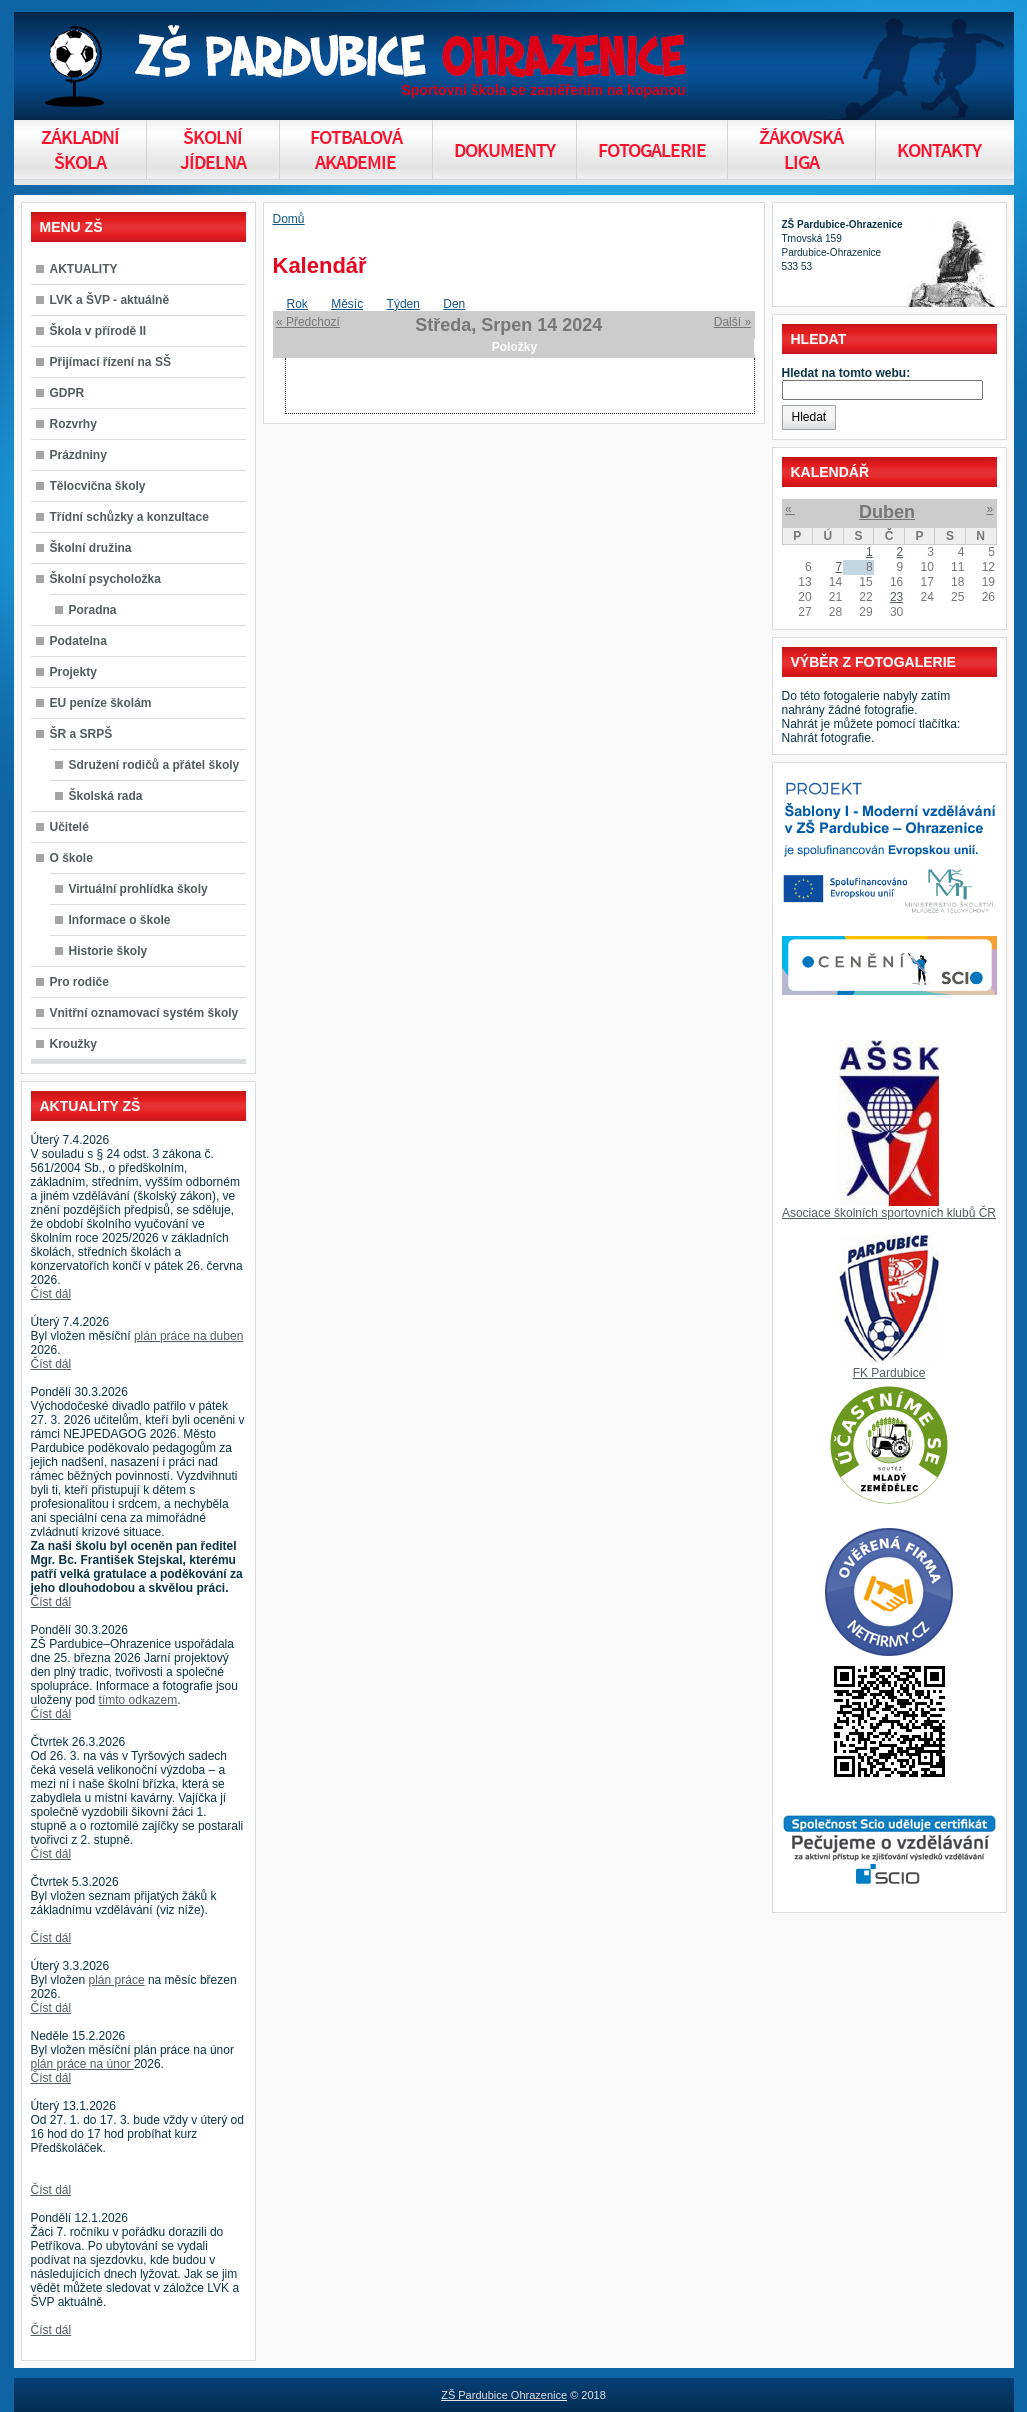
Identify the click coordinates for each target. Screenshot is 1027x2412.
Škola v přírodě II (98, 331)
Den (454, 304)
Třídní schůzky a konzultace (129, 517)
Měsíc (347, 304)
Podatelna (78, 641)
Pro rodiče (79, 982)
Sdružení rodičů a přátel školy (154, 765)
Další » (732, 322)
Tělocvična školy (98, 486)
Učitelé (69, 827)
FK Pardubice (889, 1373)
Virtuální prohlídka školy (138, 889)
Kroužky (73, 1044)
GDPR (67, 393)
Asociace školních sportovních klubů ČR (889, 1213)
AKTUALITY (84, 269)
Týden (403, 304)
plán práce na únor (82, 2064)
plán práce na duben (188, 1336)
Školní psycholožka (105, 579)
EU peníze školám (101, 703)
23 (896, 597)
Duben (887, 512)
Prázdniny (78, 455)
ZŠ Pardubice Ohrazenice (504, 2395)
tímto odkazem (138, 1700)
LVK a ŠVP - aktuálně (110, 300)
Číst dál (51, 1294)
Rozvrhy (73, 424)
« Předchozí (308, 322)
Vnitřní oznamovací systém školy (144, 1013)
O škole (71, 858)
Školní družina (91, 548)
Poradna (93, 610)
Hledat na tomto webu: (846, 373)
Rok (297, 304)
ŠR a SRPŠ (81, 734)
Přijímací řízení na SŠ (110, 362)
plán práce (117, 1980)
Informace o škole (120, 920)
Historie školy (108, 951)
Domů (289, 219)
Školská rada (106, 796)
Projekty (73, 672)
